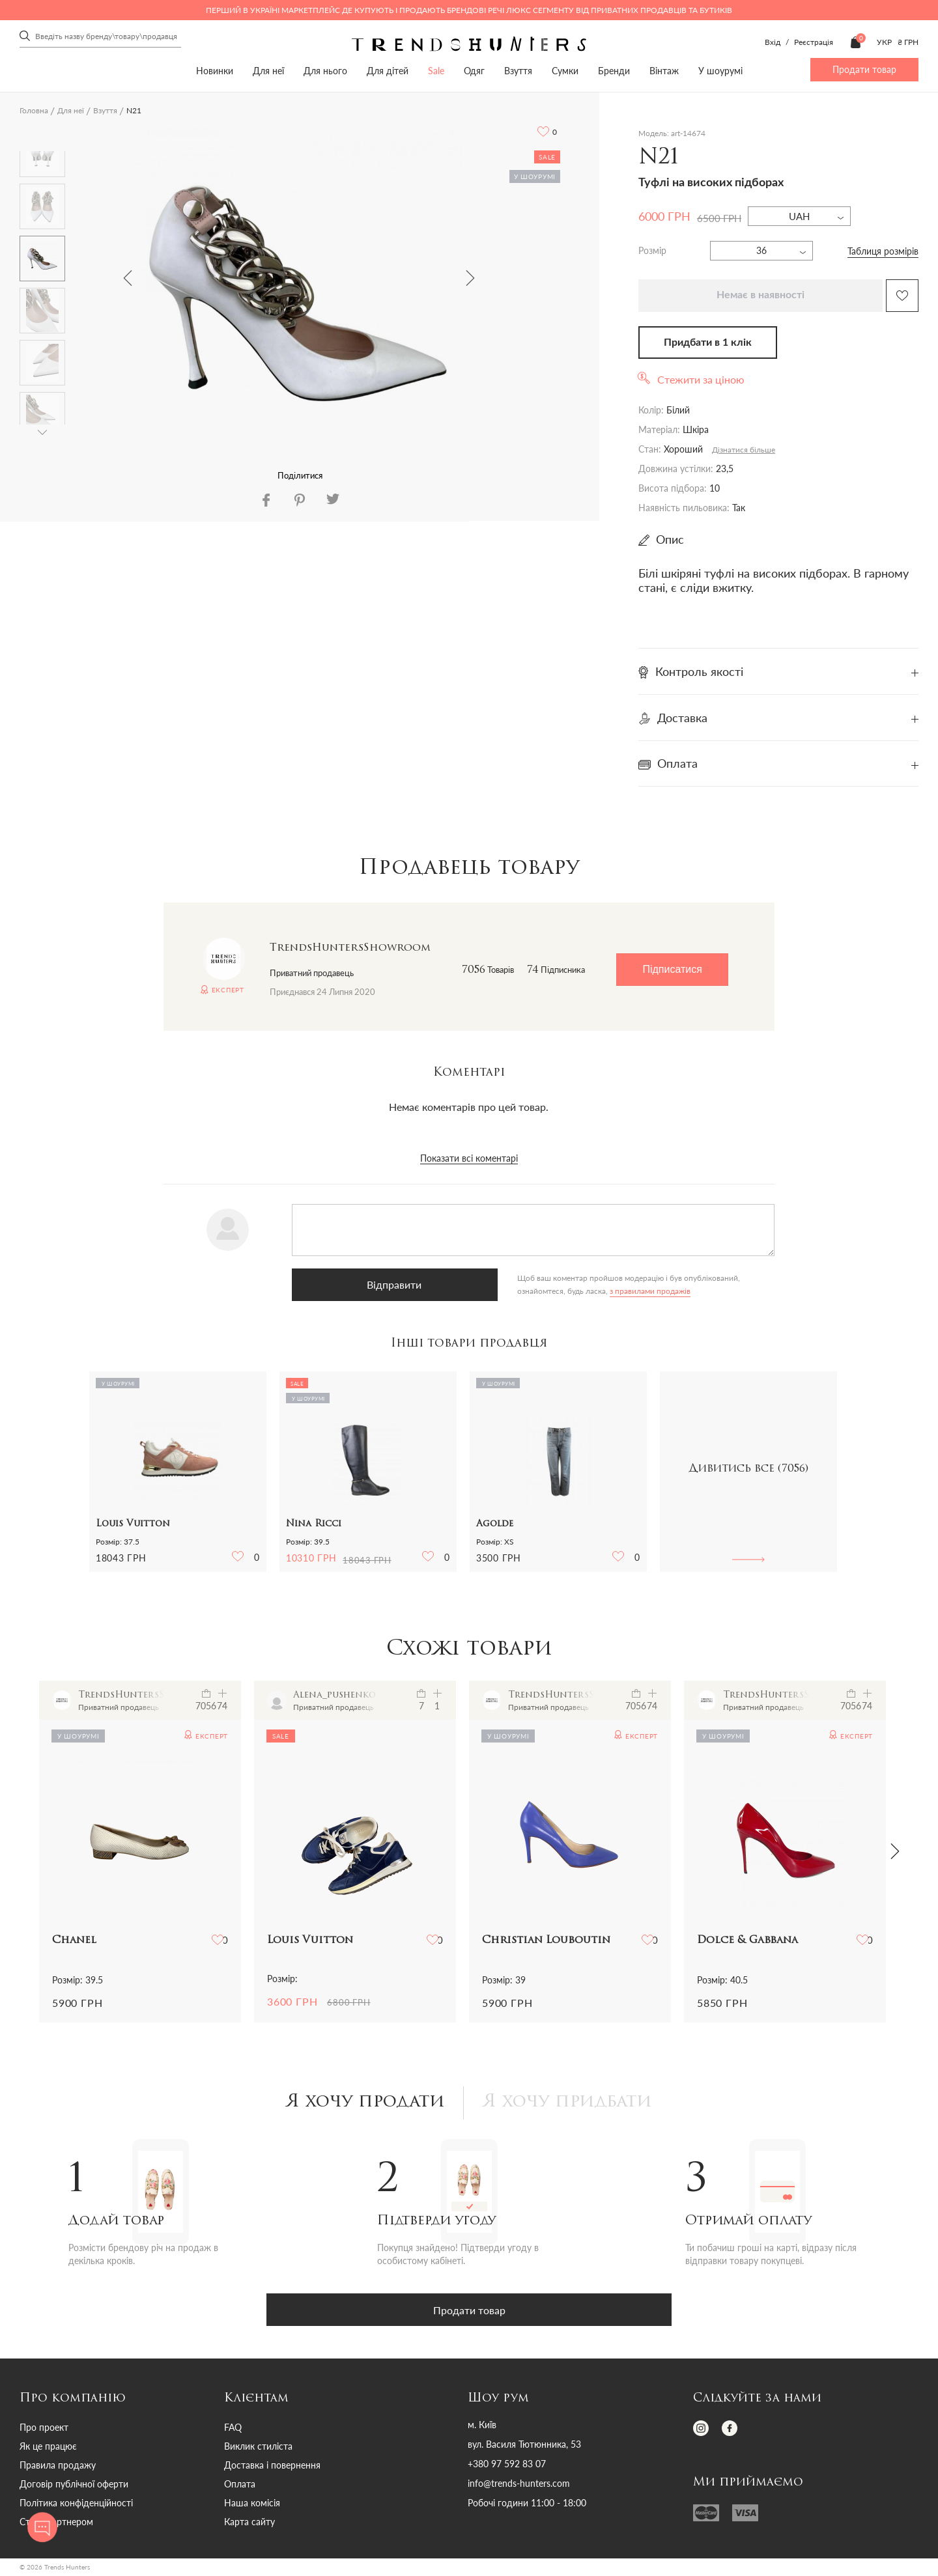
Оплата (239, 2485)
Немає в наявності (760, 295)
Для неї (268, 70)
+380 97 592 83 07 (507, 2466)
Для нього (325, 70)
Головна (34, 110)
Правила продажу (58, 2466)
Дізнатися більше (743, 450)
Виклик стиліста (258, 2448)
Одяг (474, 70)
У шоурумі (720, 70)
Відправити (357, 1284)
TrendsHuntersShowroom (350, 948)
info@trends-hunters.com (519, 2485)
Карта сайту (249, 2523)
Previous (127, 278)
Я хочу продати (360, 2104)
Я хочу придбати (572, 2104)
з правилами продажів (482, 1291)
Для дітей (387, 70)
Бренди (614, 70)
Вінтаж (664, 70)
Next (470, 278)
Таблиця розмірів (882, 251)
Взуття (518, 70)
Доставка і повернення (272, 2466)
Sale (436, 70)
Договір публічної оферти (74, 2485)
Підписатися (672, 969)
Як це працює (48, 2448)
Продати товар (864, 69)
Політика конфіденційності (76, 2504)
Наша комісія (252, 2504)
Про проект (44, 2429)
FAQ (233, 2429)
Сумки (565, 70)
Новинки (214, 70)
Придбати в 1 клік (708, 342)
